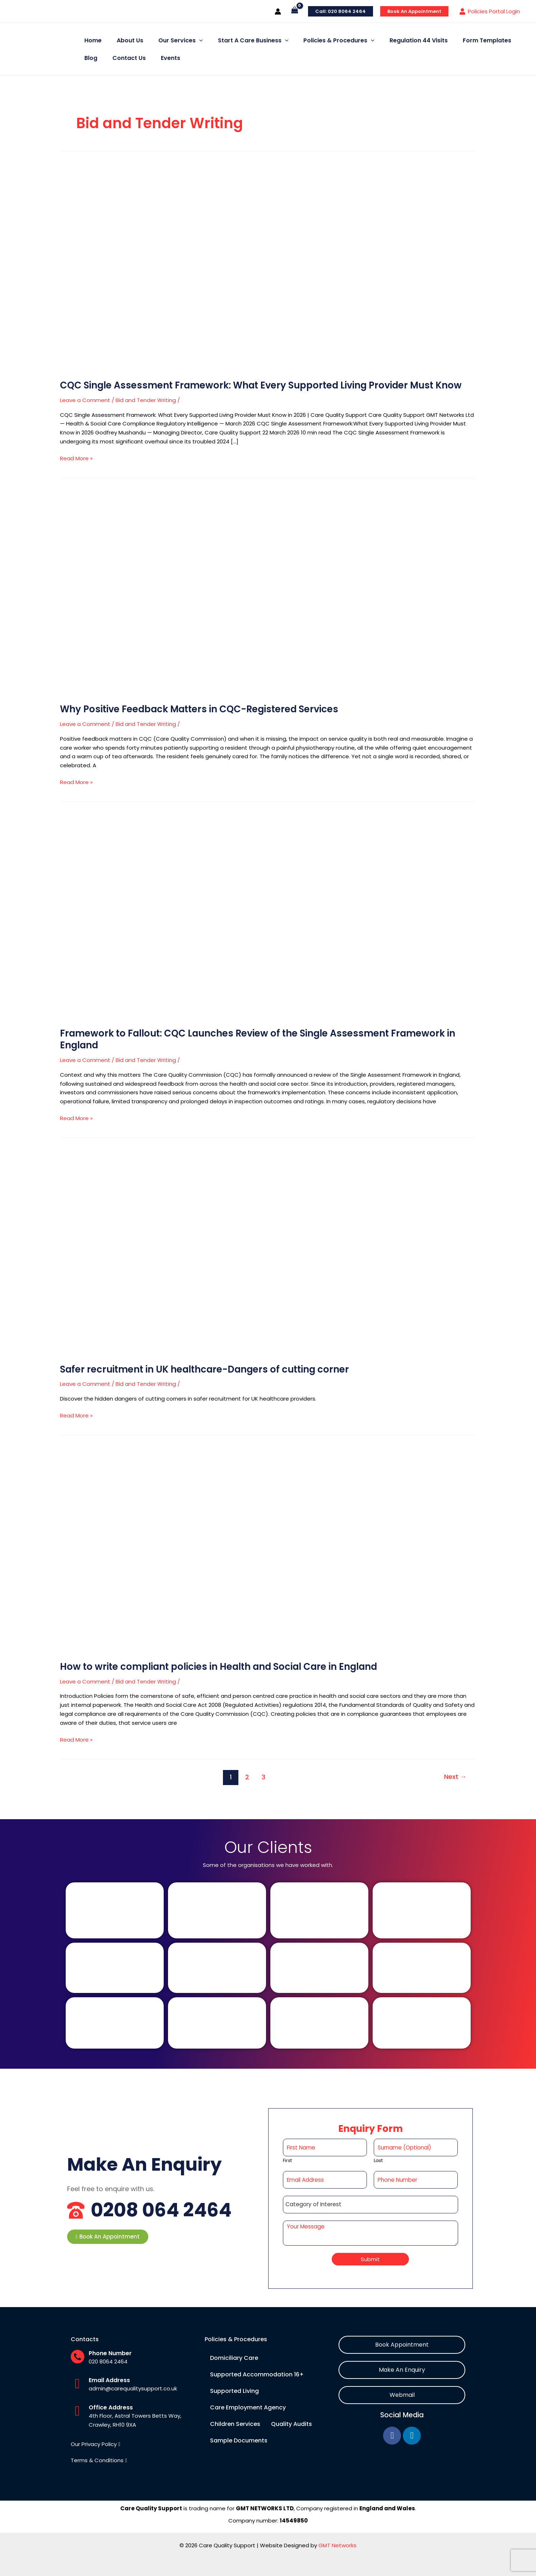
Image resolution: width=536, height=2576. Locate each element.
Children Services (235, 2424)
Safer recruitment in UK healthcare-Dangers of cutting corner (207, 1369)
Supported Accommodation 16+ (257, 2374)
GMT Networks (337, 2545)
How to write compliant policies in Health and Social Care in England (221, 1666)
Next (455, 1777)
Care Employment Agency (248, 2407)
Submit (370, 2259)
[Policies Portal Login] (489, 11)
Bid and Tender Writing (146, 400)
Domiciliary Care (234, 2358)
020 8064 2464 (108, 2361)
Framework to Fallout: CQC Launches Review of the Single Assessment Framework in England (261, 1039)
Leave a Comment (85, 400)
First (287, 2161)
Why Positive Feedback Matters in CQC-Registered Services (202, 709)
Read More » (76, 458)
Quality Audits (291, 2424)
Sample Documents (238, 2440)
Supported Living (234, 2391)
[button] (107, 2237)
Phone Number (110, 2353)
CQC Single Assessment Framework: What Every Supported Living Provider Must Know (264, 385)
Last (378, 2161)
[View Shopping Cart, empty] (294, 11)
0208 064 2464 (167, 2210)
